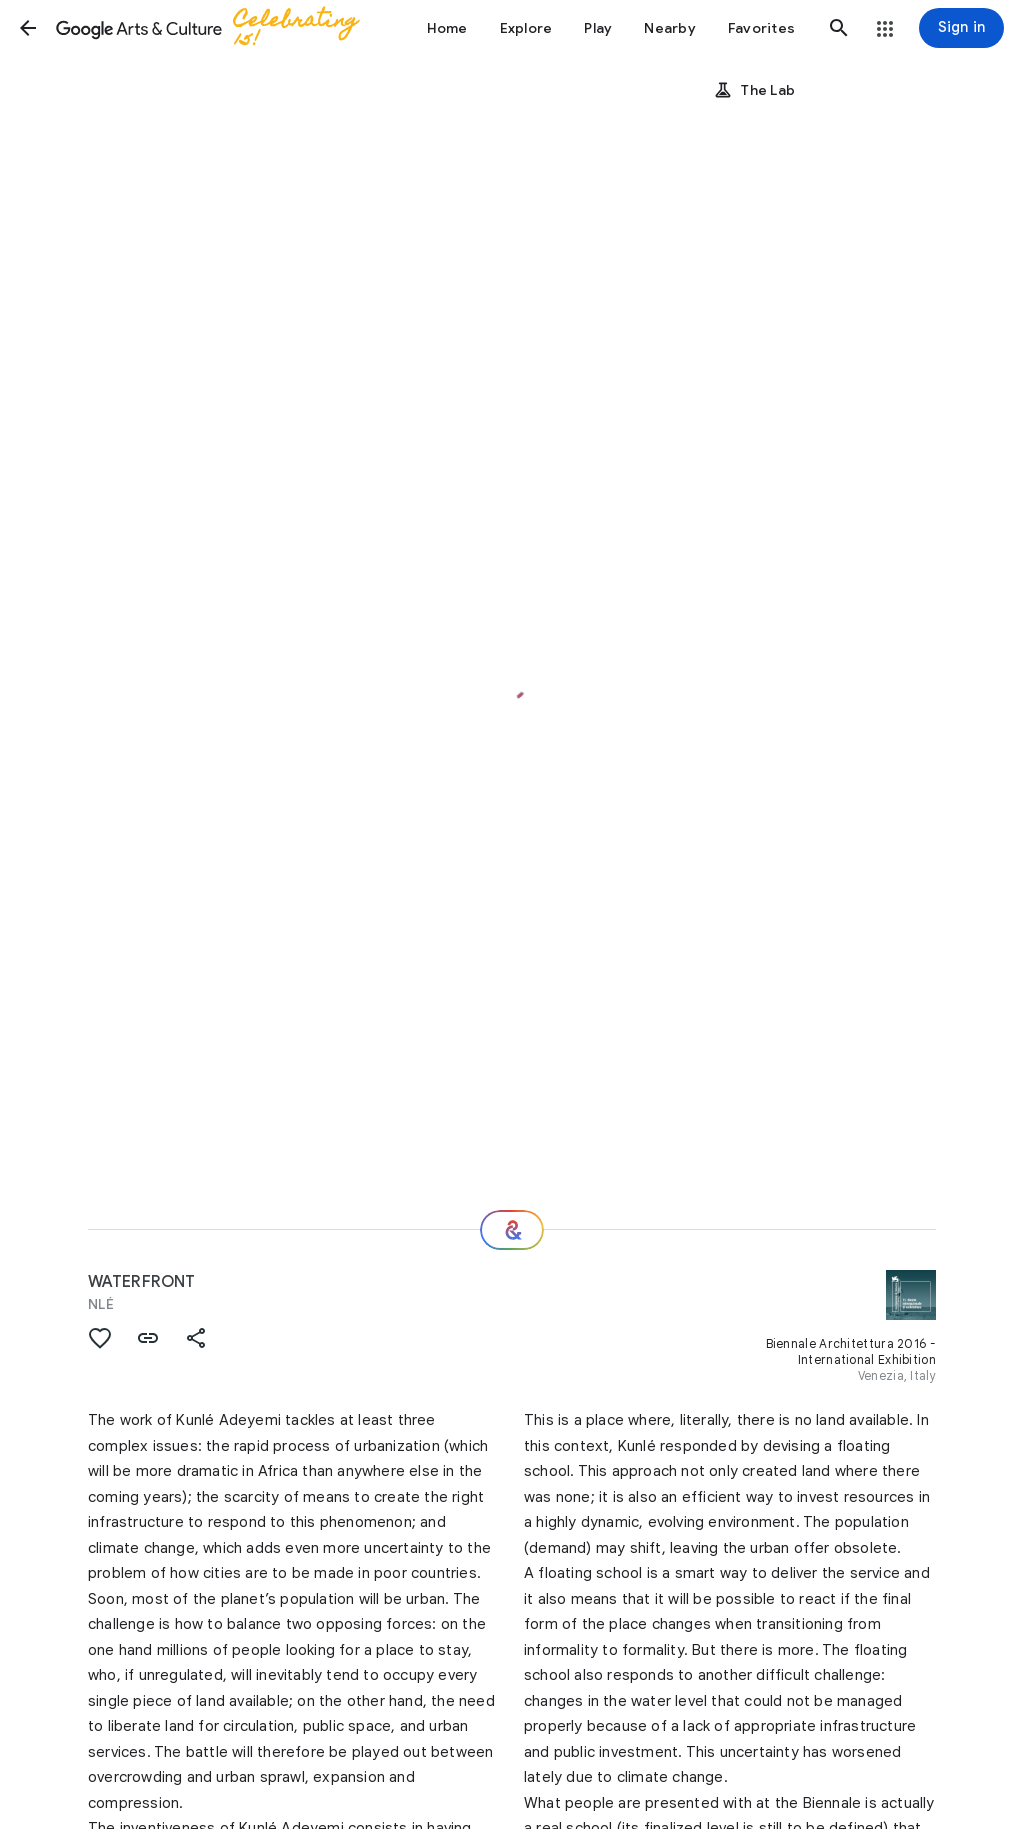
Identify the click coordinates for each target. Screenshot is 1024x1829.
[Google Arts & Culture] (216, 28)
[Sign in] (961, 28)
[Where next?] (512, 1230)
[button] (28, 28)
